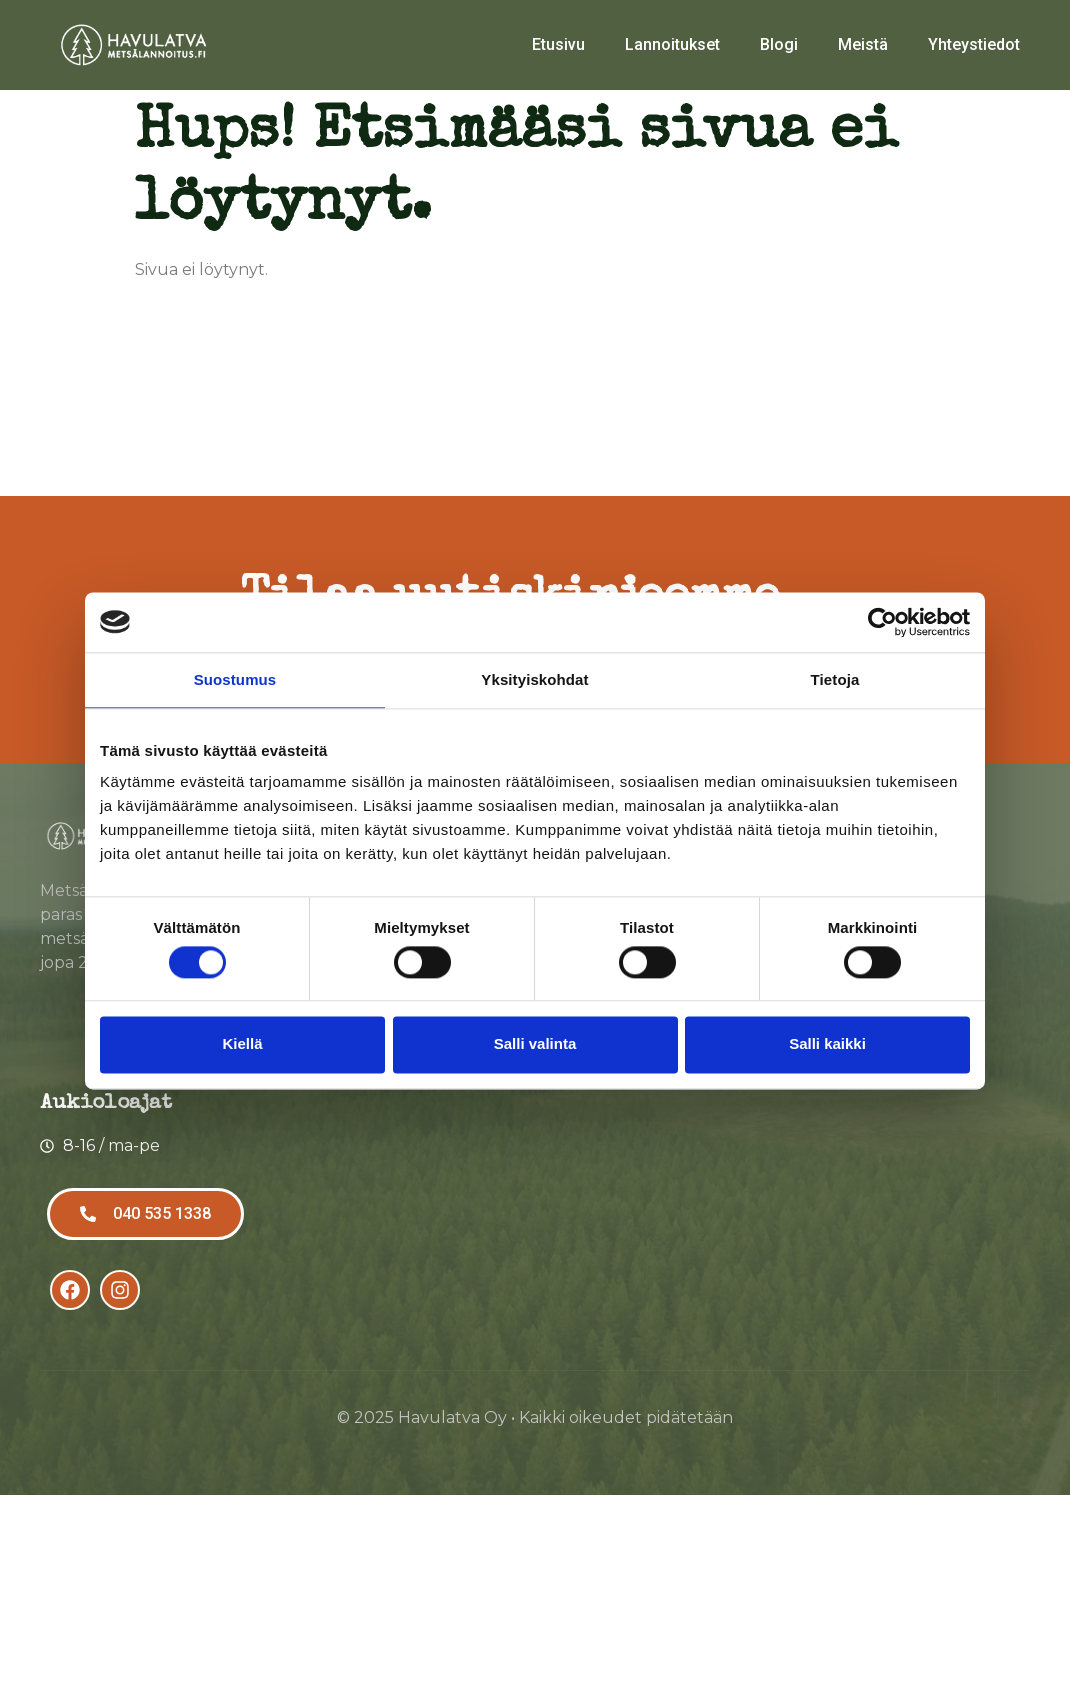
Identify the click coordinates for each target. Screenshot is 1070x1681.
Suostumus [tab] (235, 679)
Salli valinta (535, 1044)
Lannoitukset (672, 44)
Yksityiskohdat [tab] (534, 679)
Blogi (779, 44)
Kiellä (242, 1044)
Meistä (863, 44)
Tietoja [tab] (835, 679)
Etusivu (558, 44)
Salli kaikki (827, 1044)
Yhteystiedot (974, 44)
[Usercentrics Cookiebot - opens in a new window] (882, 622)
